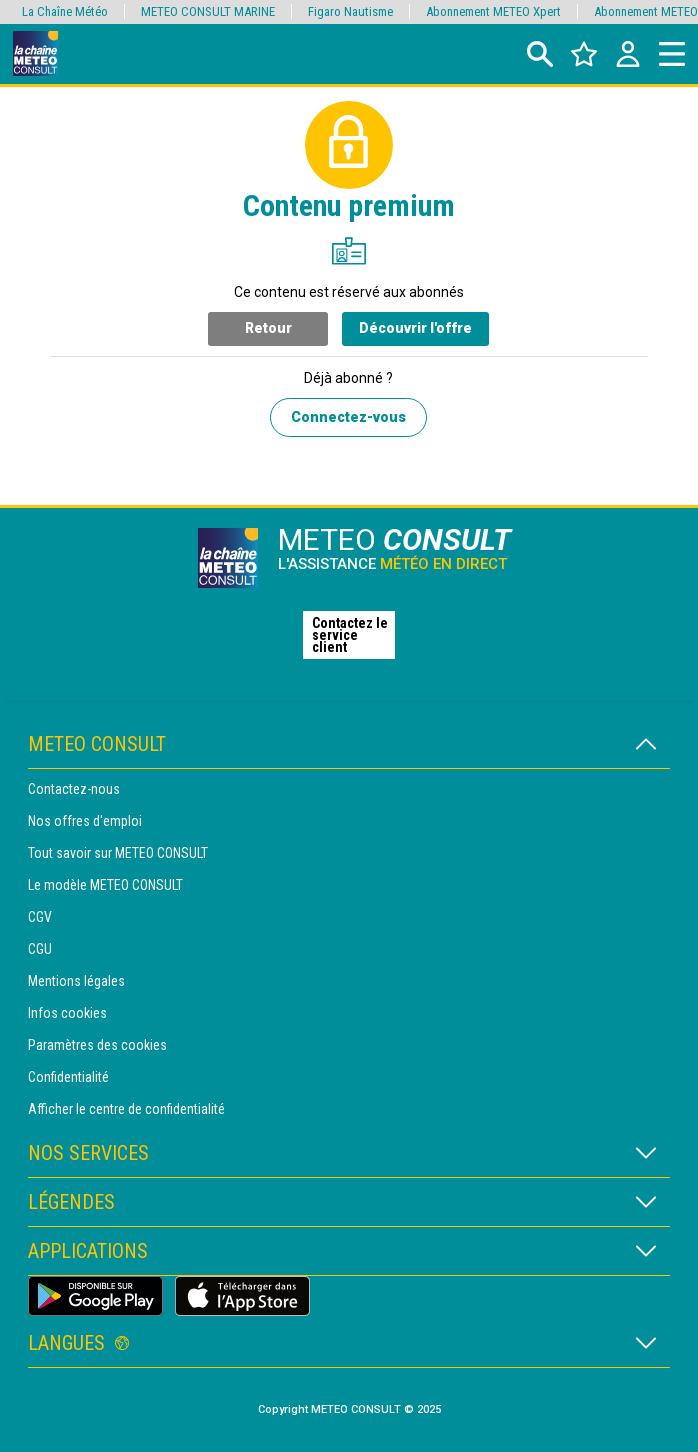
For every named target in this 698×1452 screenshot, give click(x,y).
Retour (268, 328)
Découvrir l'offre (415, 328)
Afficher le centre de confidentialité (126, 1109)
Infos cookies (67, 1013)
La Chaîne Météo (65, 11)
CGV (40, 917)
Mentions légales (76, 981)
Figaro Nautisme (350, 11)
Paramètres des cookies (97, 1045)
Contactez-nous (74, 789)
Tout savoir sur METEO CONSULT (118, 853)
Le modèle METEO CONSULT (105, 885)
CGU (40, 949)
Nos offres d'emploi (85, 821)
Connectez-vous (348, 417)
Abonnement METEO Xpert (493, 11)
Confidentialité (68, 1077)
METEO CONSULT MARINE (208, 11)
